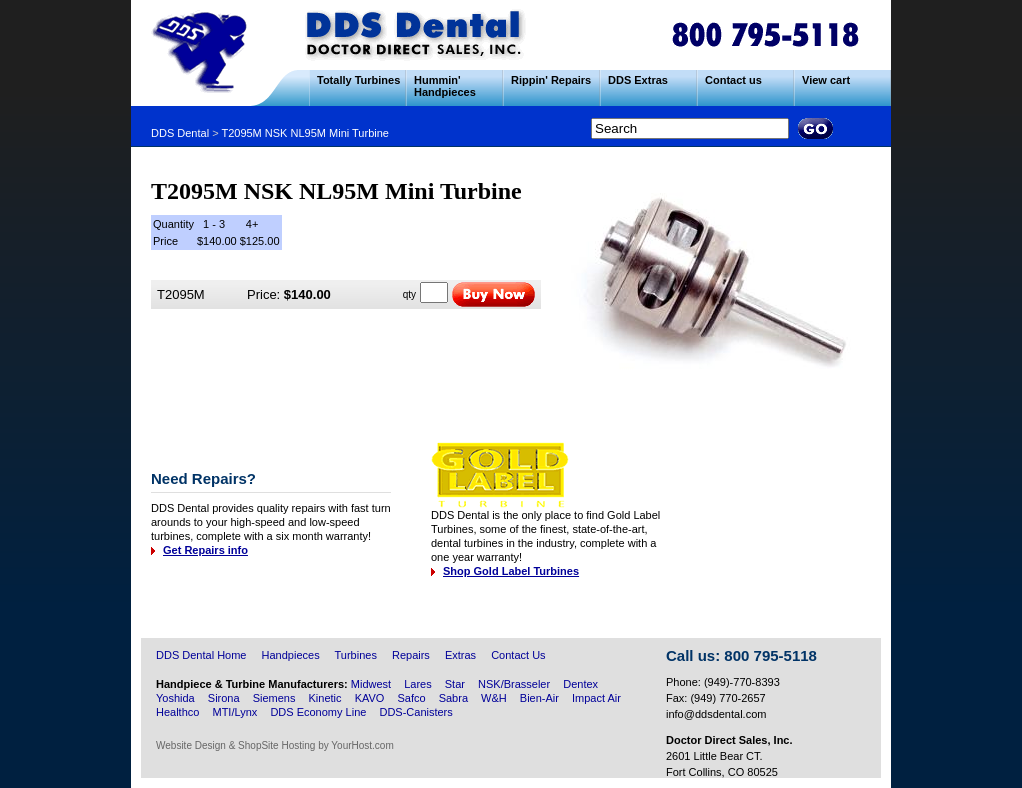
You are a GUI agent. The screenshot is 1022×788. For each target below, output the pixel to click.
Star (456, 684)
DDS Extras (638, 80)
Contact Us (518, 655)
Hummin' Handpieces (445, 86)
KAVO (370, 698)
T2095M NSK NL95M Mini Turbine (305, 133)
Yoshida (175, 698)
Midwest (371, 684)
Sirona (224, 698)
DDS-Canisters (415, 712)
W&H (494, 698)
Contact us (733, 80)
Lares (418, 684)
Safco (411, 698)
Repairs (411, 655)
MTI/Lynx (234, 712)
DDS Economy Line (318, 712)
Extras (460, 655)
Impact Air (596, 698)
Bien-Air (539, 698)
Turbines (356, 655)
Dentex (580, 684)
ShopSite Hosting (276, 745)
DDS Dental (180, 133)
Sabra (453, 698)
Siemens (274, 698)
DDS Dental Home (201, 655)
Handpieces (291, 655)
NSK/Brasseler (514, 684)
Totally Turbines (358, 80)
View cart (826, 80)
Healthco (177, 712)
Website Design (191, 745)
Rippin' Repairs (551, 80)
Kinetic (325, 698)
